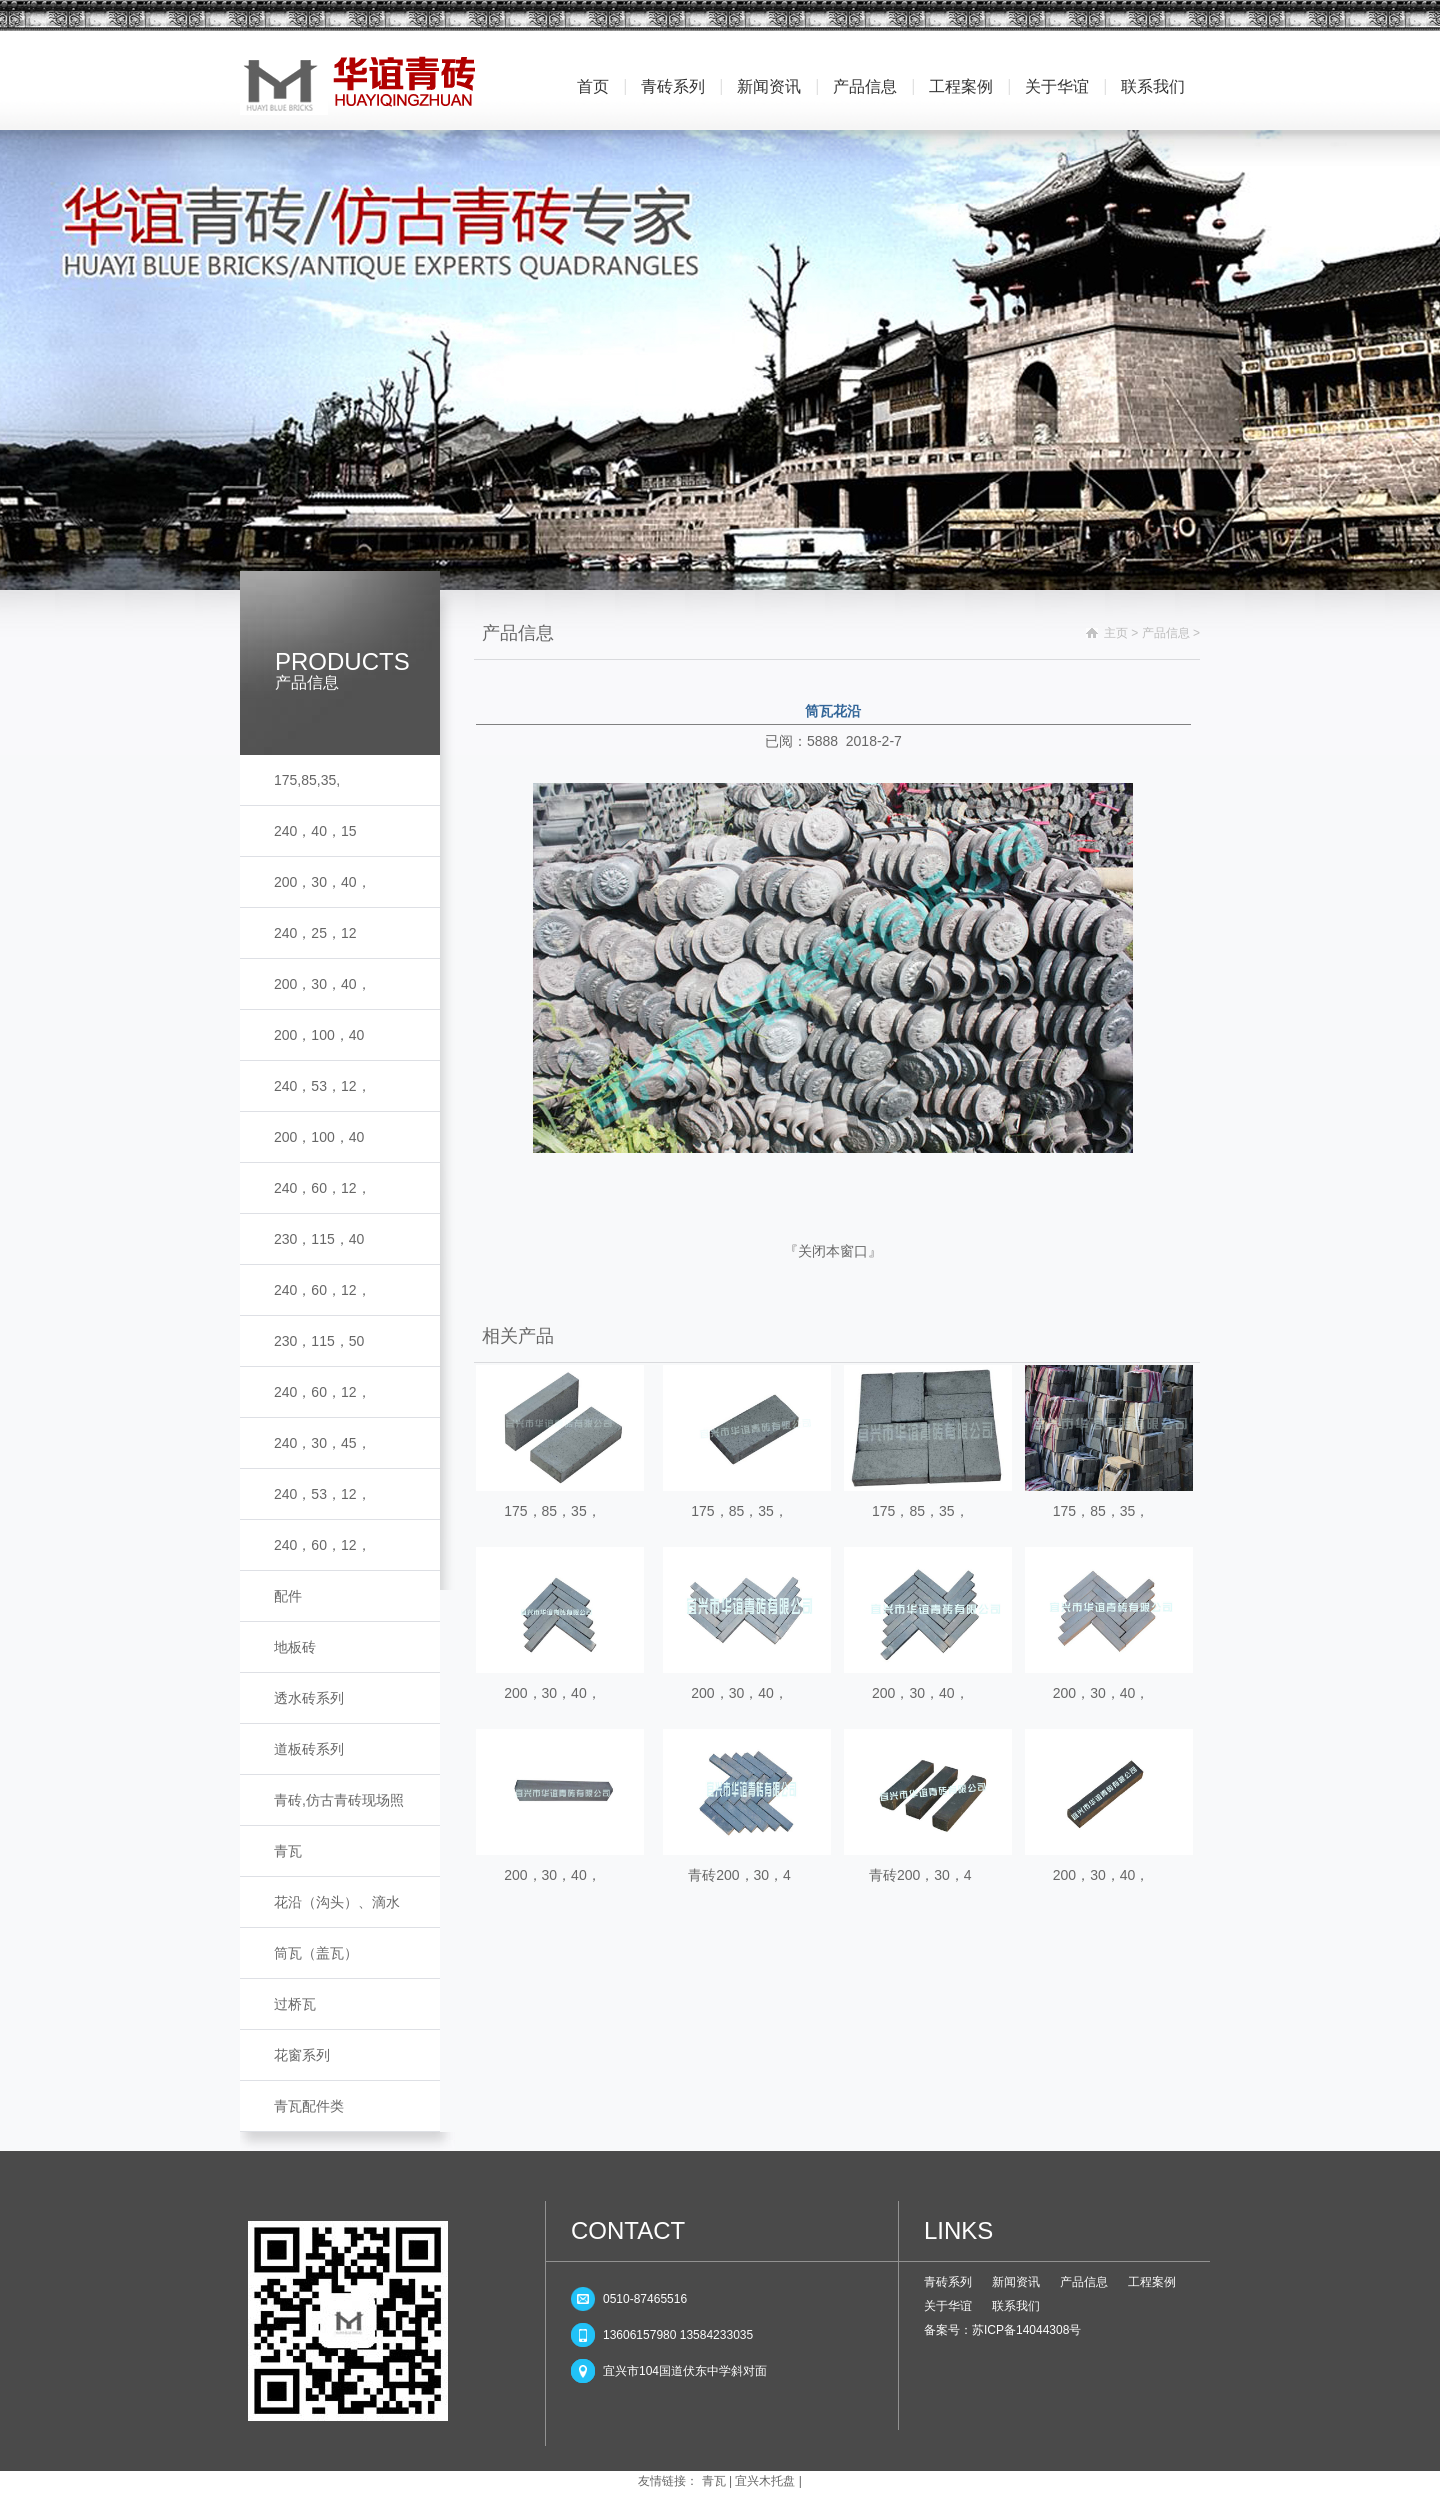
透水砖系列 (309, 1698)
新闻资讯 (769, 86)
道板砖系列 (309, 1749)
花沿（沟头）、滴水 (337, 1902)
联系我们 (1153, 86)
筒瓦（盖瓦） (316, 1953)
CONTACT (628, 2230)
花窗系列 (302, 2055)
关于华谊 (1057, 86)
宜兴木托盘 (765, 2481)
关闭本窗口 (833, 1251)
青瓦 (288, 1851)
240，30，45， (322, 1443)
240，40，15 (315, 831)
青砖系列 (673, 86)
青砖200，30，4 (739, 1875)
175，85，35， (552, 1511)
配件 (288, 1596)
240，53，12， (322, 1086)
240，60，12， (322, 1188)
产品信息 (865, 86)
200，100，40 (319, 1035)
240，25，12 (315, 933)
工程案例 (961, 86)
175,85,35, (307, 780)
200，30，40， (322, 882)
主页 (1116, 633)
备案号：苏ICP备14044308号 (1002, 2330)
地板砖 (295, 1647)
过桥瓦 (295, 2004)
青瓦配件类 (309, 2106)
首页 (593, 86)
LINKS (958, 2230)
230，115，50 (319, 1341)
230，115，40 (319, 1239)
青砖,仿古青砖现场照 (339, 1800)
